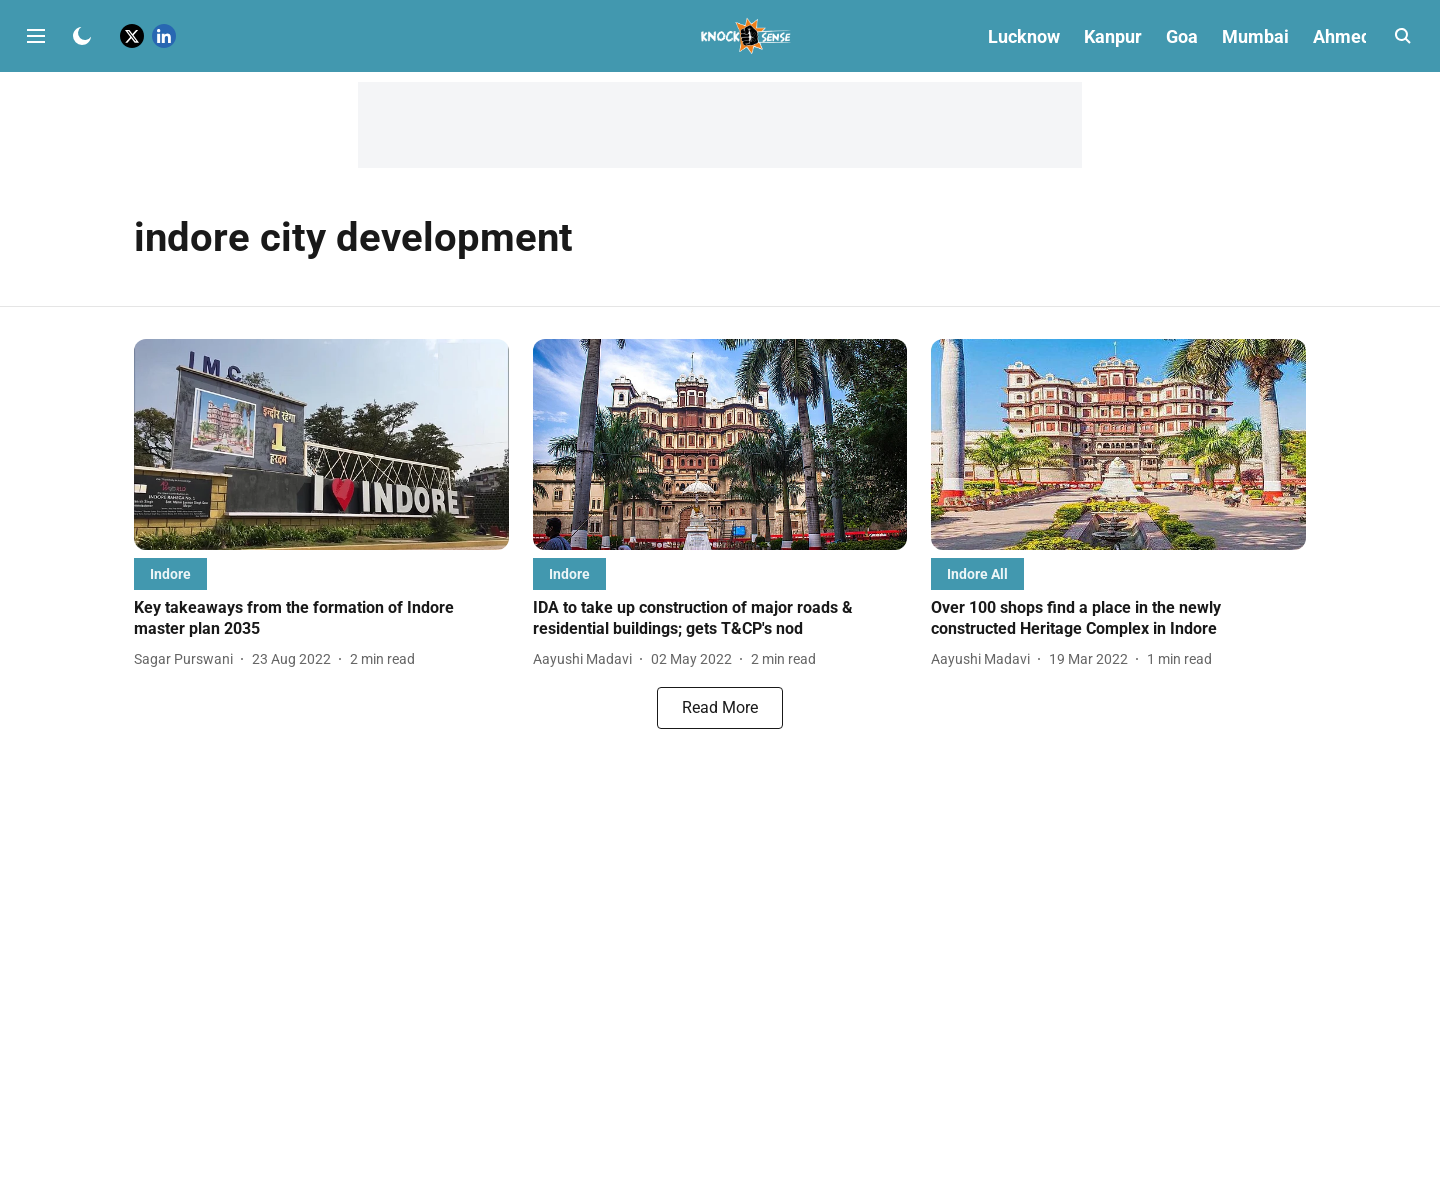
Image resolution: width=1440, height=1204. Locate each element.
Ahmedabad (1362, 36)
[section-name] (170, 573)
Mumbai (1255, 36)
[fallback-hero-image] (321, 444)
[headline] (321, 619)
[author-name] (187, 659)
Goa (1182, 36)
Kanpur (1113, 36)
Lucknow (1024, 36)
